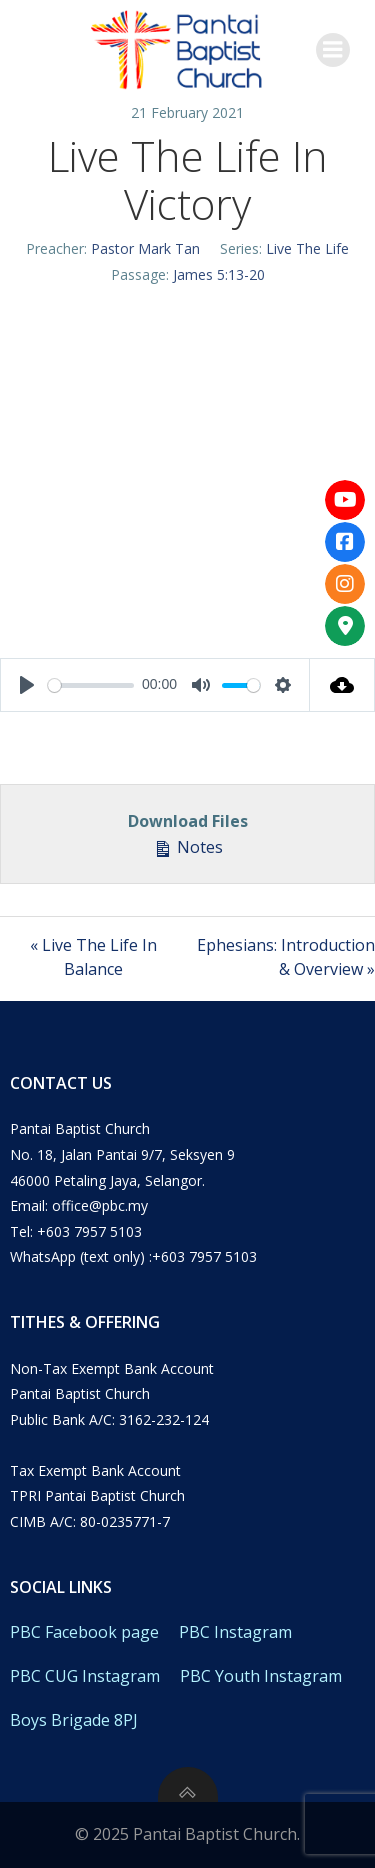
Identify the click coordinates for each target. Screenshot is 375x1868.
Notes (188, 846)
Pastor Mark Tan (145, 248)
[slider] (91, 685)
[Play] (27, 685)
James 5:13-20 (219, 274)
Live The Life (307, 248)
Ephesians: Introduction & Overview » (286, 957)
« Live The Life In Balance (93, 957)
